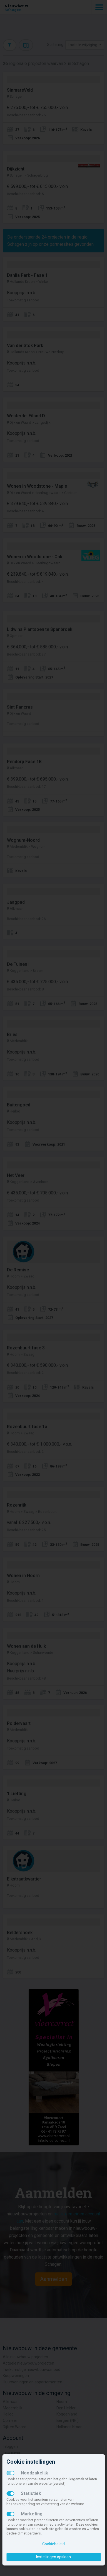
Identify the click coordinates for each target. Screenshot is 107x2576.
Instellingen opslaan (53, 2557)
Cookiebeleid (53, 2544)
